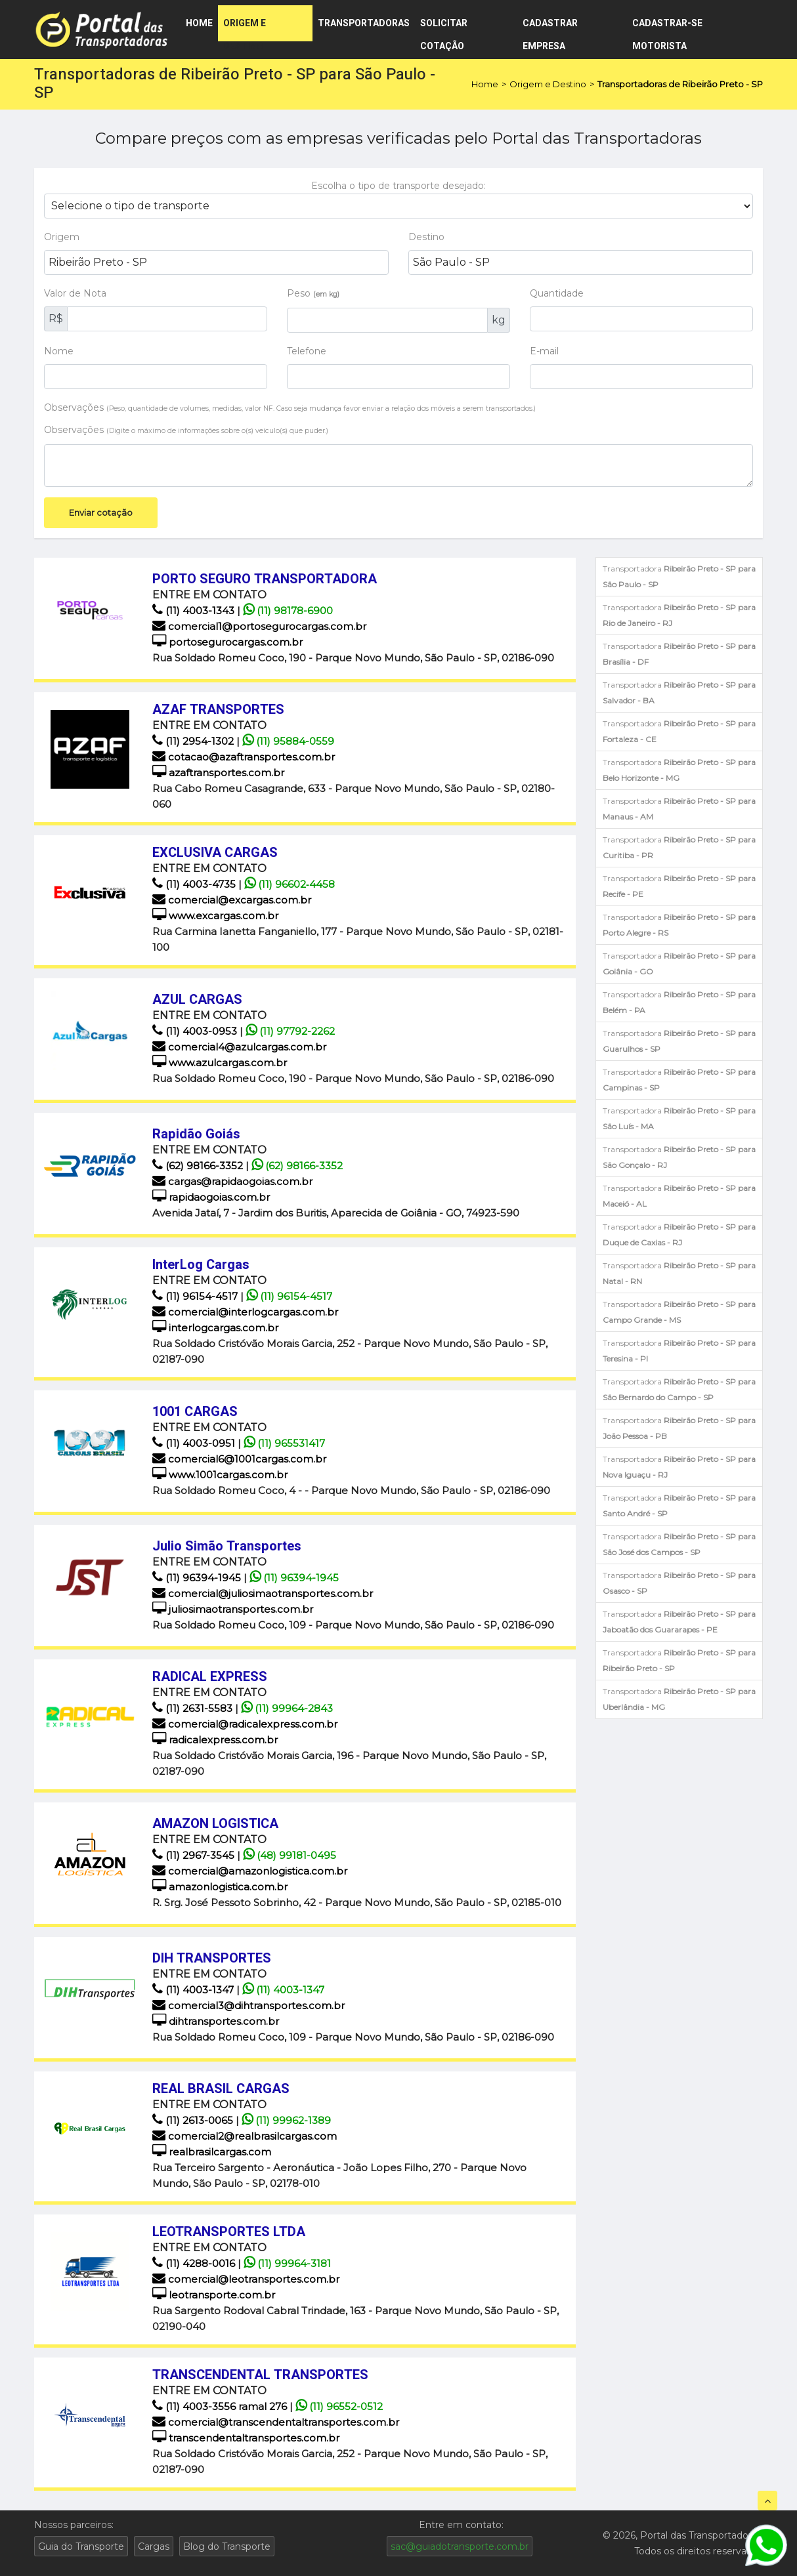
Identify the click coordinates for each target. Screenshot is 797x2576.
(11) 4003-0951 (195, 1443)
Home (199, 23)
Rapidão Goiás (196, 1134)
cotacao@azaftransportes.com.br (243, 757)
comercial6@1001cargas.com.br (239, 1459)
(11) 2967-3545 (194, 1855)
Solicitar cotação (443, 29)
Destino (426, 237)
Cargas (153, 2546)
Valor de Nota (75, 293)
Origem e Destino (244, 29)
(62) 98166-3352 (199, 1165)
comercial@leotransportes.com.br (245, 2279)
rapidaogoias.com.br (211, 1197)
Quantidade (557, 293)
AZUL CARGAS (197, 999)
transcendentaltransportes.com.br (245, 2438)
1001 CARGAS (195, 1411)
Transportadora (679, 576)
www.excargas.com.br (215, 915)
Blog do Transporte (226, 2546)
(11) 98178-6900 (288, 610)
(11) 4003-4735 (195, 884)
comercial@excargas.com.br (231, 900)
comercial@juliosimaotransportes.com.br (262, 1593)
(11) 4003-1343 (194, 610)
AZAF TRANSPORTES (218, 709)
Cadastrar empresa (550, 29)
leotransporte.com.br (213, 2295)
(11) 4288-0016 (195, 2263)
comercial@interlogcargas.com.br (245, 1312)
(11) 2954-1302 (194, 741)
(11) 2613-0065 (194, 2120)
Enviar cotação (101, 512)
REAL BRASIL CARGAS (221, 2088)
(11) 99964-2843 (287, 1708)
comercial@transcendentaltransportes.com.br (275, 2422)
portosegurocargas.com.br (227, 642)
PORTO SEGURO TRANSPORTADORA (264, 579)
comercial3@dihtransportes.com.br (248, 2005)
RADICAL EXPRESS (209, 1676)
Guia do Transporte (81, 2546)
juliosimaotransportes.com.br (232, 1609)
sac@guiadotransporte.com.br (459, 2546)
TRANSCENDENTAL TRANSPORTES (260, 2374)
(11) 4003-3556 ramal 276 (221, 2406)
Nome (59, 351)
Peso (313, 293)
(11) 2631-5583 (193, 1708)
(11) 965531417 (284, 1443)
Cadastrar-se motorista (667, 29)
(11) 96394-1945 (198, 1577)
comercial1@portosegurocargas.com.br (259, 626)
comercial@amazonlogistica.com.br (249, 1871)
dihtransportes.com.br (215, 2021)
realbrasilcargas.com (211, 2152)
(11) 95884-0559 (288, 741)
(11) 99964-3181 (287, 2263)
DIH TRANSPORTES (211, 1958)
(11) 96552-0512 (339, 2406)
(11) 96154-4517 (196, 1296)
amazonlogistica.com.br (220, 1886)
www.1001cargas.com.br (220, 1474)
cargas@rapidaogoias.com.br (232, 1181)
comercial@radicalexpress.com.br (244, 1724)
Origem (61, 237)
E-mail (544, 351)
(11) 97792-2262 (290, 1031)
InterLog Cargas (200, 1264)
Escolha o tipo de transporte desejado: (398, 186)
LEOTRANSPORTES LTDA (228, 2231)
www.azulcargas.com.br (219, 1062)
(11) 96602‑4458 (289, 884)
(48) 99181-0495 (289, 1855)
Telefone (306, 351)
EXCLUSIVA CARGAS (215, 852)
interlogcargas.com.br (215, 1327)
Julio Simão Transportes (226, 1546)
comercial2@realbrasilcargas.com (244, 2136)
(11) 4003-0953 (196, 1031)
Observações (290, 407)
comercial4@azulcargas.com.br (239, 1047)
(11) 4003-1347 (194, 1990)
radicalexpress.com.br (215, 1740)
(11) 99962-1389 (286, 2120)
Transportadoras (364, 23)
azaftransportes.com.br (218, 772)
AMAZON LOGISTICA (215, 1823)
